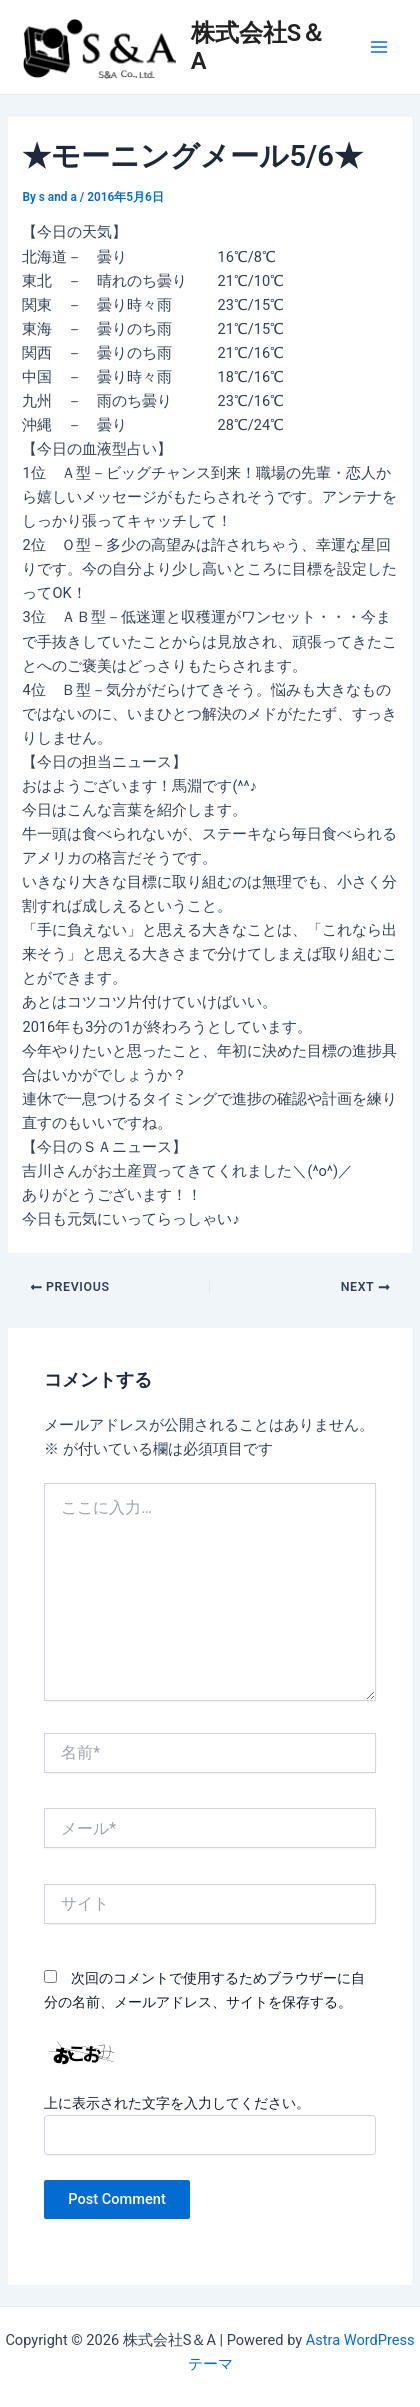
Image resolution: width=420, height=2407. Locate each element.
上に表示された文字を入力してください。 (177, 2103)
